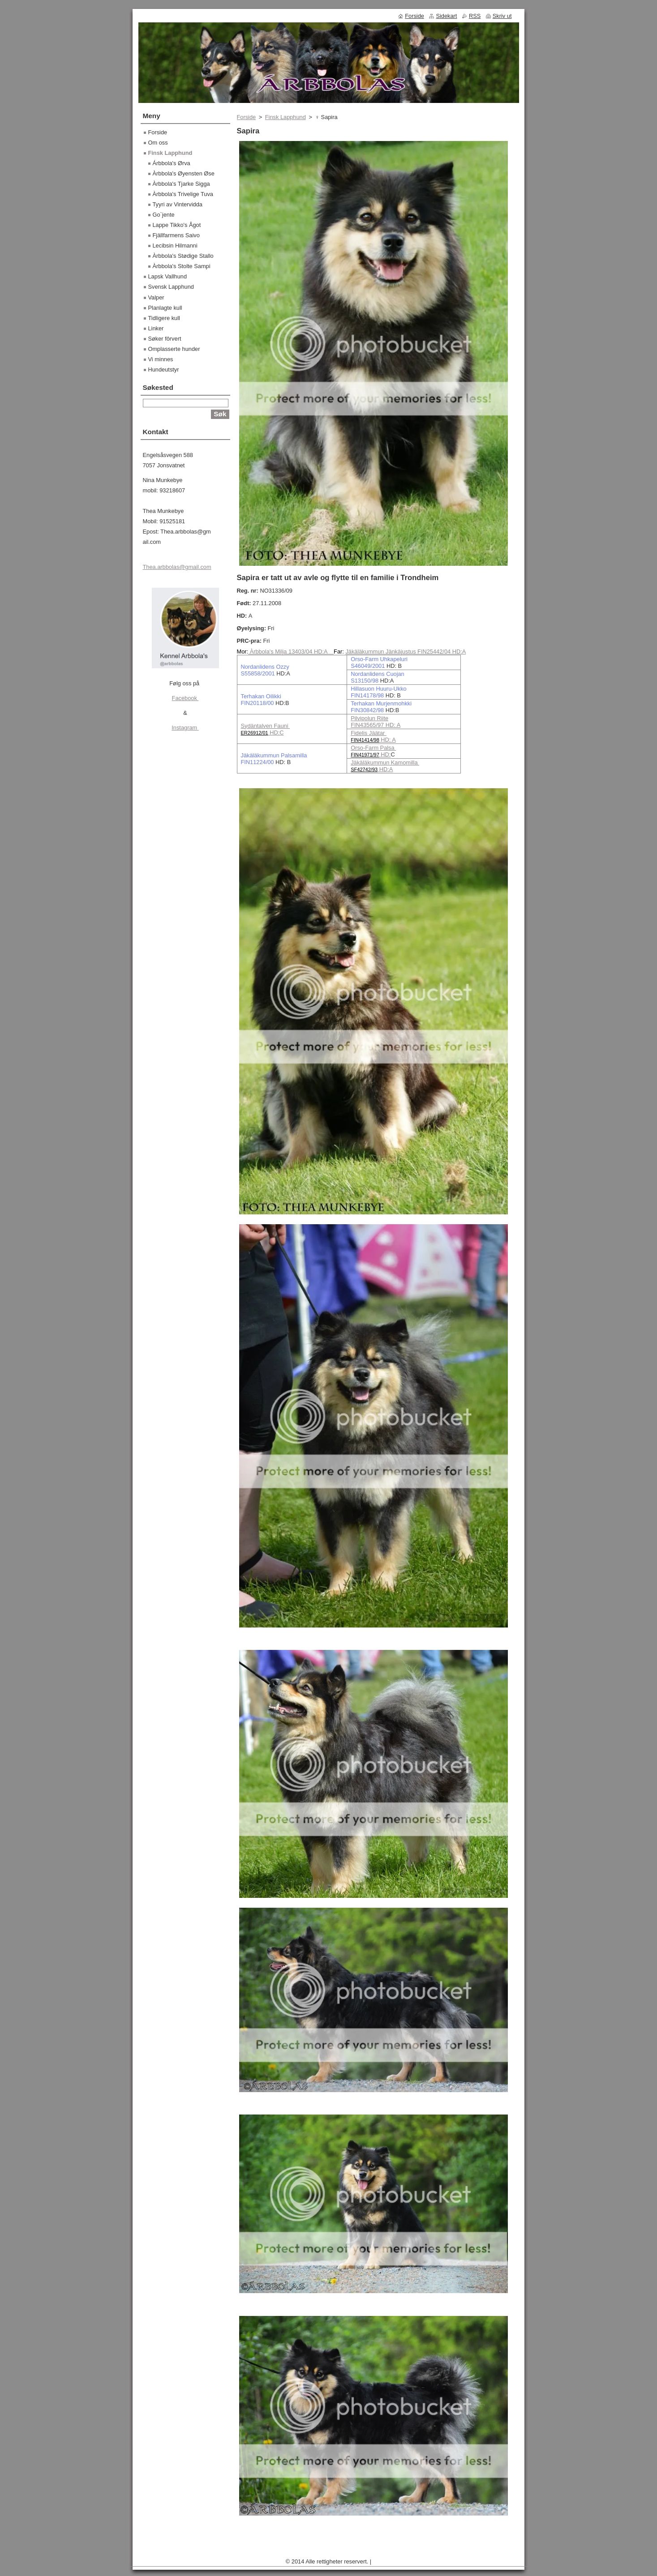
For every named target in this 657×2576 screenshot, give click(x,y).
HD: (385, 754)
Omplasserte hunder (174, 349)
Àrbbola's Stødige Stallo (183, 255)
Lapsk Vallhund (167, 276)
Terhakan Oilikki (261, 696)
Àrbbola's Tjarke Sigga (181, 183)
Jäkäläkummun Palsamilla (274, 755)
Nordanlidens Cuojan (377, 674)
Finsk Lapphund (285, 117)
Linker (156, 328)
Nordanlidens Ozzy (265, 666)
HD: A (387, 739)
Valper (156, 297)
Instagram (185, 727)
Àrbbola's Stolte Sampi (181, 266)
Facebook (185, 698)
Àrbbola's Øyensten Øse (184, 173)
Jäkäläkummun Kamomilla (385, 762)
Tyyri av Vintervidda (177, 204)
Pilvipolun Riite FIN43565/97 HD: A (375, 721)
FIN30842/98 (367, 710)
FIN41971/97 (365, 754)
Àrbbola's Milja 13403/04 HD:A (291, 651)
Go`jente (164, 214)
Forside (246, 117)
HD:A (385, 769)
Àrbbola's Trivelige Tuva (183, 194)
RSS (475, 16)
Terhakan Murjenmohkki (381, 703)
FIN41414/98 (365, 740)
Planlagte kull (165, 307)
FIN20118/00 (257, 703)
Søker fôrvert (164, 338)
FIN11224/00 (257, 762)
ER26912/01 (254, 732)
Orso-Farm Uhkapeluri (379, 659)
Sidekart (446, 16)
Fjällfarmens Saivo (176, 235)
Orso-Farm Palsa (373, 747)
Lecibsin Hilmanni (175, 245)
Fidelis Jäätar (368, 733)
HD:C (276, 732)
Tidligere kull (164, 318)
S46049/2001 (368, 665)
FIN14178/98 (367, 695)
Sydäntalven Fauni (265, 725)
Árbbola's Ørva (171, 163)
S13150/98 (364, 680)
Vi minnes (160, 359)
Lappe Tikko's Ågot (177, 225)
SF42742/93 (364, 769)
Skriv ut (502, 16)
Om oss (158, 142)
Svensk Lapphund (171, 286)
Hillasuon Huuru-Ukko (378, 688)
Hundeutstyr (163, 369)
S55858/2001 (258, 673)
